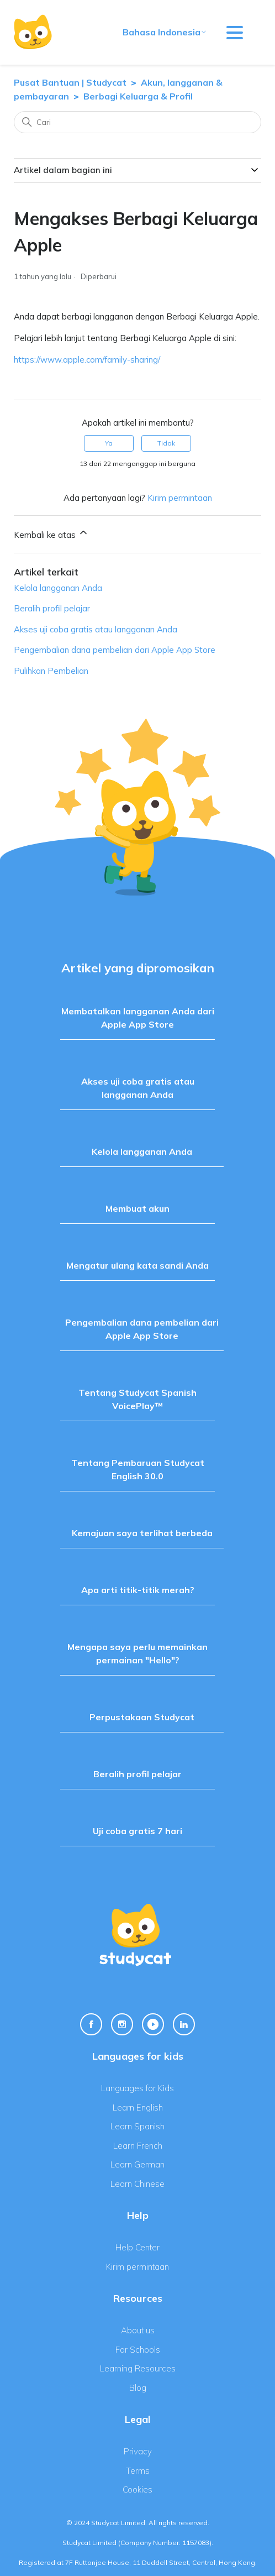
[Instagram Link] (122, 2024)
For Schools (137, 2349)
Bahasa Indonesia (165, 32)
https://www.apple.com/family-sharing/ (87, 359)
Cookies (137, 2489)
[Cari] (137, 122)
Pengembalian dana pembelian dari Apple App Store (114, 650)
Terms (138, 2470)
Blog (137, 2388)
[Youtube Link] (153, 2024)
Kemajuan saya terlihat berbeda (142, 1532)
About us (138, 2330)
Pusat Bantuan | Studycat (70, 82)
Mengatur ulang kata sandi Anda (137, 1265)
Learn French (137, 2145)
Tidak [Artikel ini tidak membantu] (166, 443)
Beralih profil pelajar (52, 608)
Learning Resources (138, 2368)
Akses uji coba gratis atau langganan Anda (95, 629)
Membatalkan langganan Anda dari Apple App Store (137, 1018)
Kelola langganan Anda (58, 588)
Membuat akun (137, 1208)
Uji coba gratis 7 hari (137, 1830)
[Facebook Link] (91, 2024)
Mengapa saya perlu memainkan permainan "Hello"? (137, 1653)
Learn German (137, 2164)
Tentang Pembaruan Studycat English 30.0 (137, 1469)
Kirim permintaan (179, 498)
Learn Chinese (137, 2184)
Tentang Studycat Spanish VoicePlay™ (137, 1399)
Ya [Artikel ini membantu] (109, 443)
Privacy (138, 2451)
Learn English (138, 2107)
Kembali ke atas (51, 533)
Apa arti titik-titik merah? (137, 1589)
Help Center (137, 2247)
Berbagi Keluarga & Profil (138, 96)
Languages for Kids (137, 2088)
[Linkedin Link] (184, 2024)
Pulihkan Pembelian (51, 671)
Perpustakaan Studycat (141, 1716)
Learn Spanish (137, 2126)
